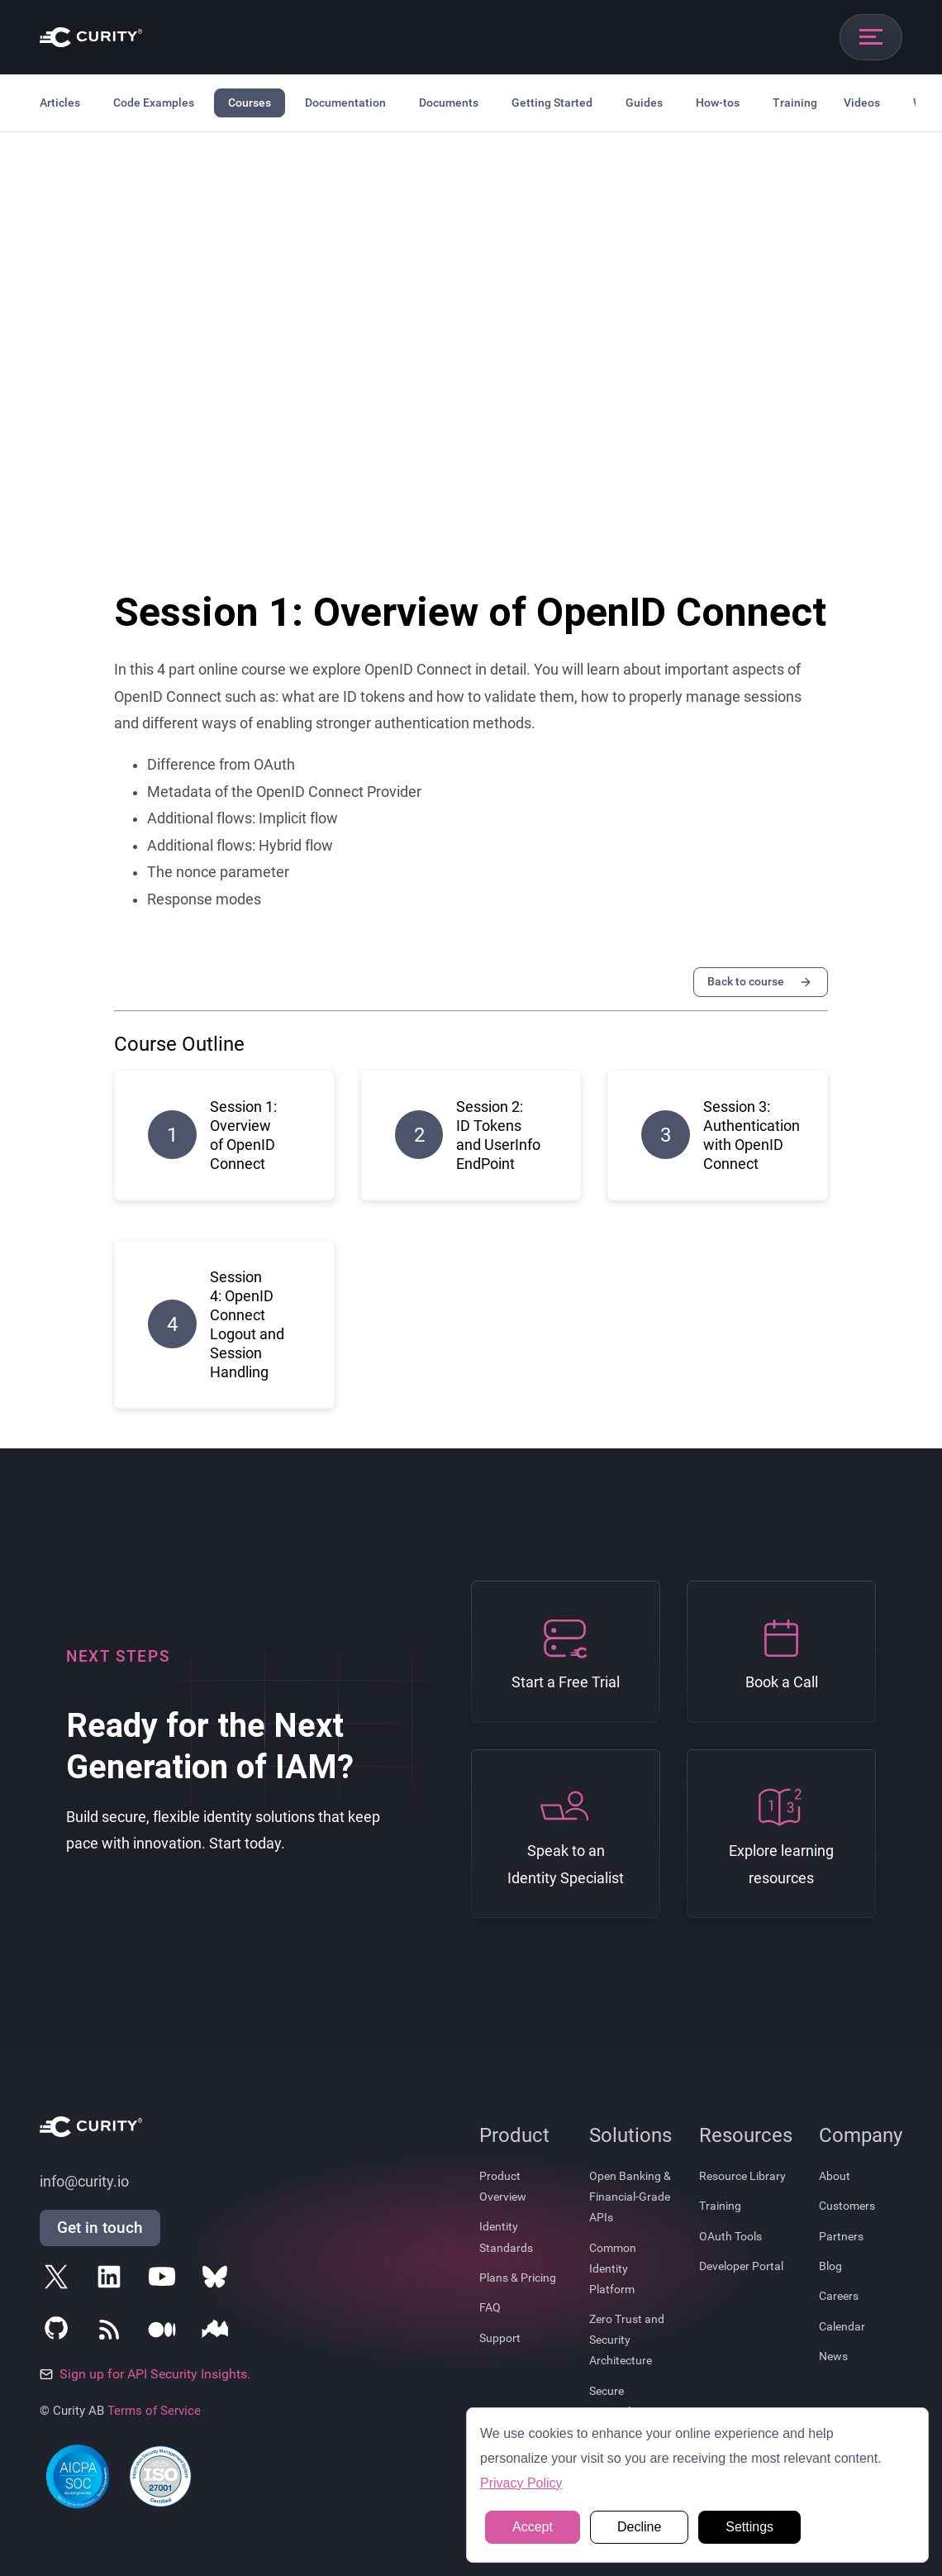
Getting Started (551, 102)
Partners (841, 2236)
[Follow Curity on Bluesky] (218, 2280)
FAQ (490, 2307)
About (834, 2175)
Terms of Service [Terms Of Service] (154, 2410)
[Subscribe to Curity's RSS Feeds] (112, 2333)
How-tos (718, 102)
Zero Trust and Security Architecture (626, 2339)
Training (795, 102)
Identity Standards (506, 2237)
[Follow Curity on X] (59, 2280)
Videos (862, 102)
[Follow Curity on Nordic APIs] (218, 2333)
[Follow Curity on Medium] (165, 2333)
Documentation (345, 102)
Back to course (760, 982)
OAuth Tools (730, 2236)
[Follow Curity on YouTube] (165, 2280)
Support (500, 2338)
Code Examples (153, 102)
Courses (249, 102)
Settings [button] (749, 2527)
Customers (847, 2205)
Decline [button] (639, 2527)
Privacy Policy (521, 2483)
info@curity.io (84, 2181)
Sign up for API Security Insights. (145, 2374)
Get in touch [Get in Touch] (100, 2227)
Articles (60, 102)
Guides (644, 102)
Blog (830, 2266)
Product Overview (502, 2186)
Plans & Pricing (517, 2277)
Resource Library (742, 2175)
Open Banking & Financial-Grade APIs (630, 2196)
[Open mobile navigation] (871, 37)
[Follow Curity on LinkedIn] (112, 2280)
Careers (839, 2295)
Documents (448, 102)
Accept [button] (532, 2527)
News (833, 2356)
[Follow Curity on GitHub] (59, 2333)
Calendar (842, 2326)
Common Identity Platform (612, 2268)
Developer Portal (741, 2266)
